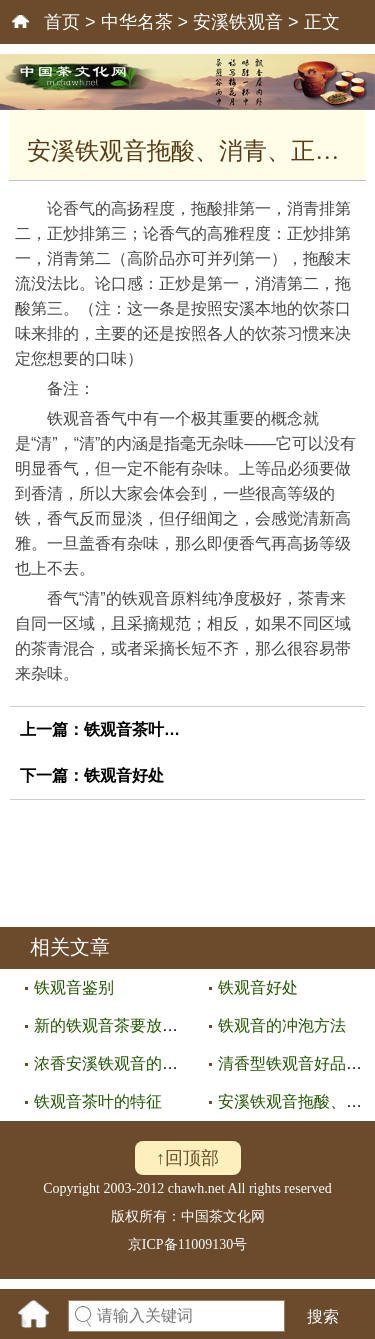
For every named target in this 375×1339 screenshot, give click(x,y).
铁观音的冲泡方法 (282, 1025)
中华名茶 (137, 22)
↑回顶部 (187, 1158)
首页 (62, 22)
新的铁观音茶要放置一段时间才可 (154, 1025)
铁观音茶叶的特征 (148, 729)
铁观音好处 (124, 775)
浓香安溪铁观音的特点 (114, 1063)
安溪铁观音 (238, 22)
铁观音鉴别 (74, 987)
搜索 (323, 1316)
